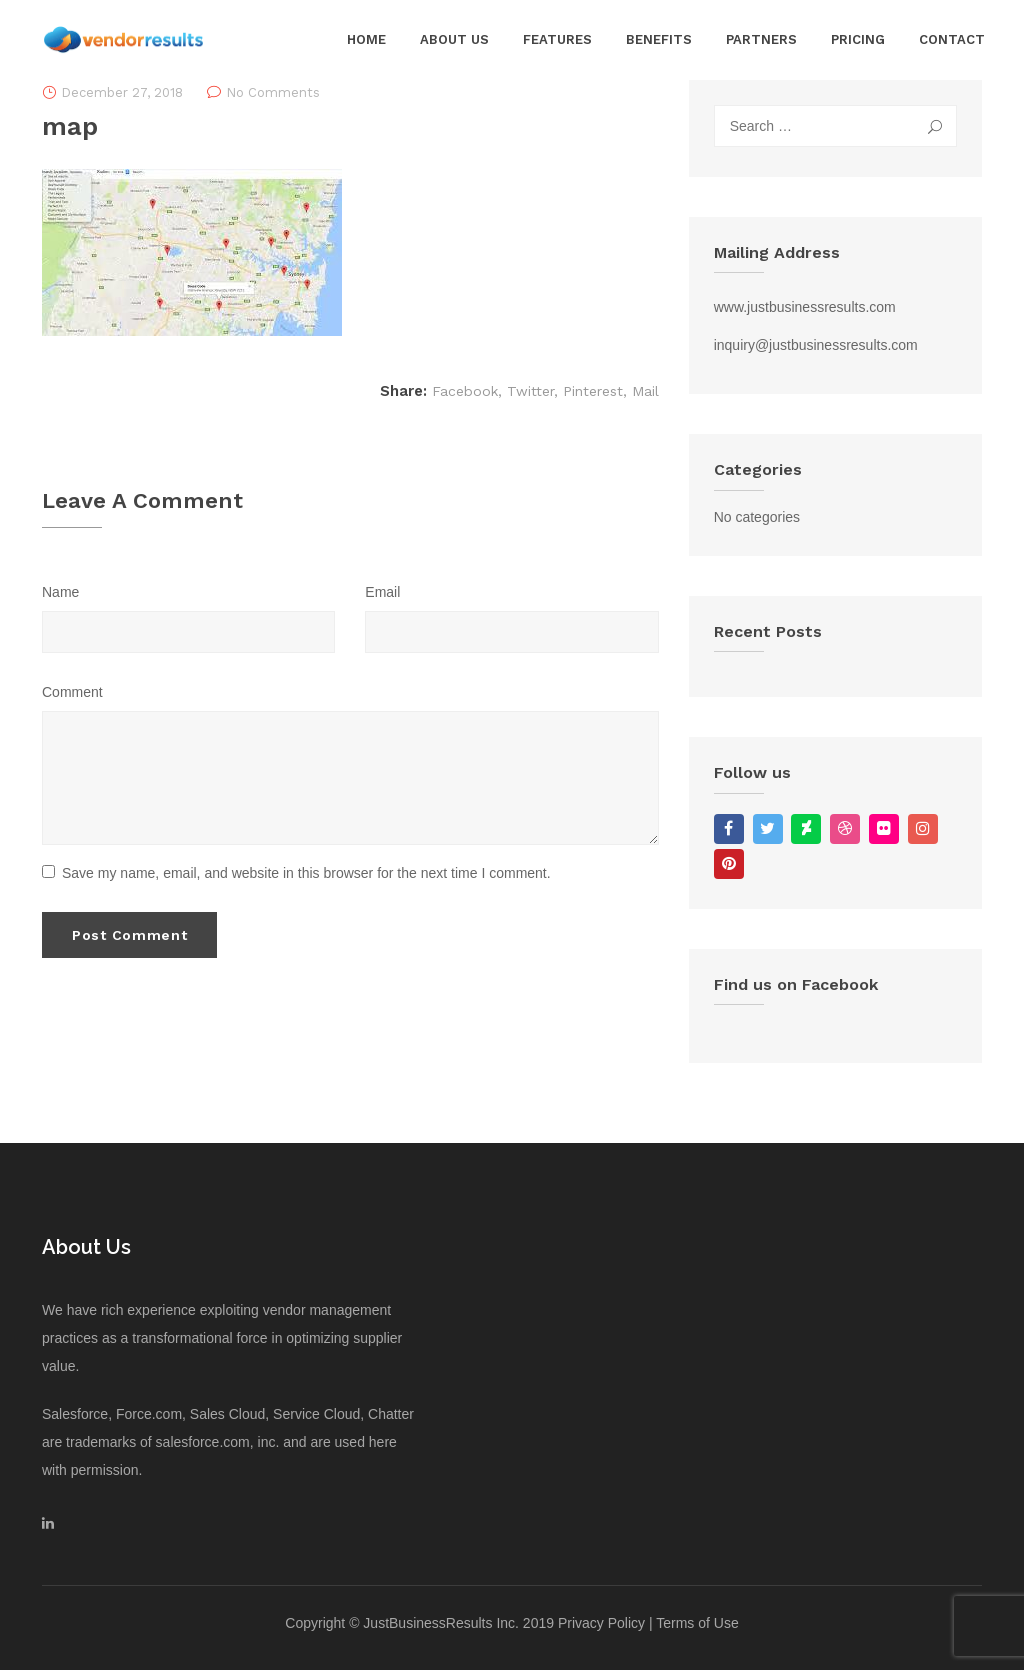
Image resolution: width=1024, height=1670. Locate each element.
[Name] (188, 632)
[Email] (511, 632)
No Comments (273, 92)
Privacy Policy (601, 1623)
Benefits (659, 39)
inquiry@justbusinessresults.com (816, 345)
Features (557, 39)
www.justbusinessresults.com (805, 307)
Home (366, 39)
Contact (952, 39)
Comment (72, 692)
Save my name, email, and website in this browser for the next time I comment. (296, 873)
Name (60, 592)
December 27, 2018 (122, 92)
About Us (454, 39)
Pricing (858, 39)
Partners (761, 39)
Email (382, 592)
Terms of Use (697, 1623)
